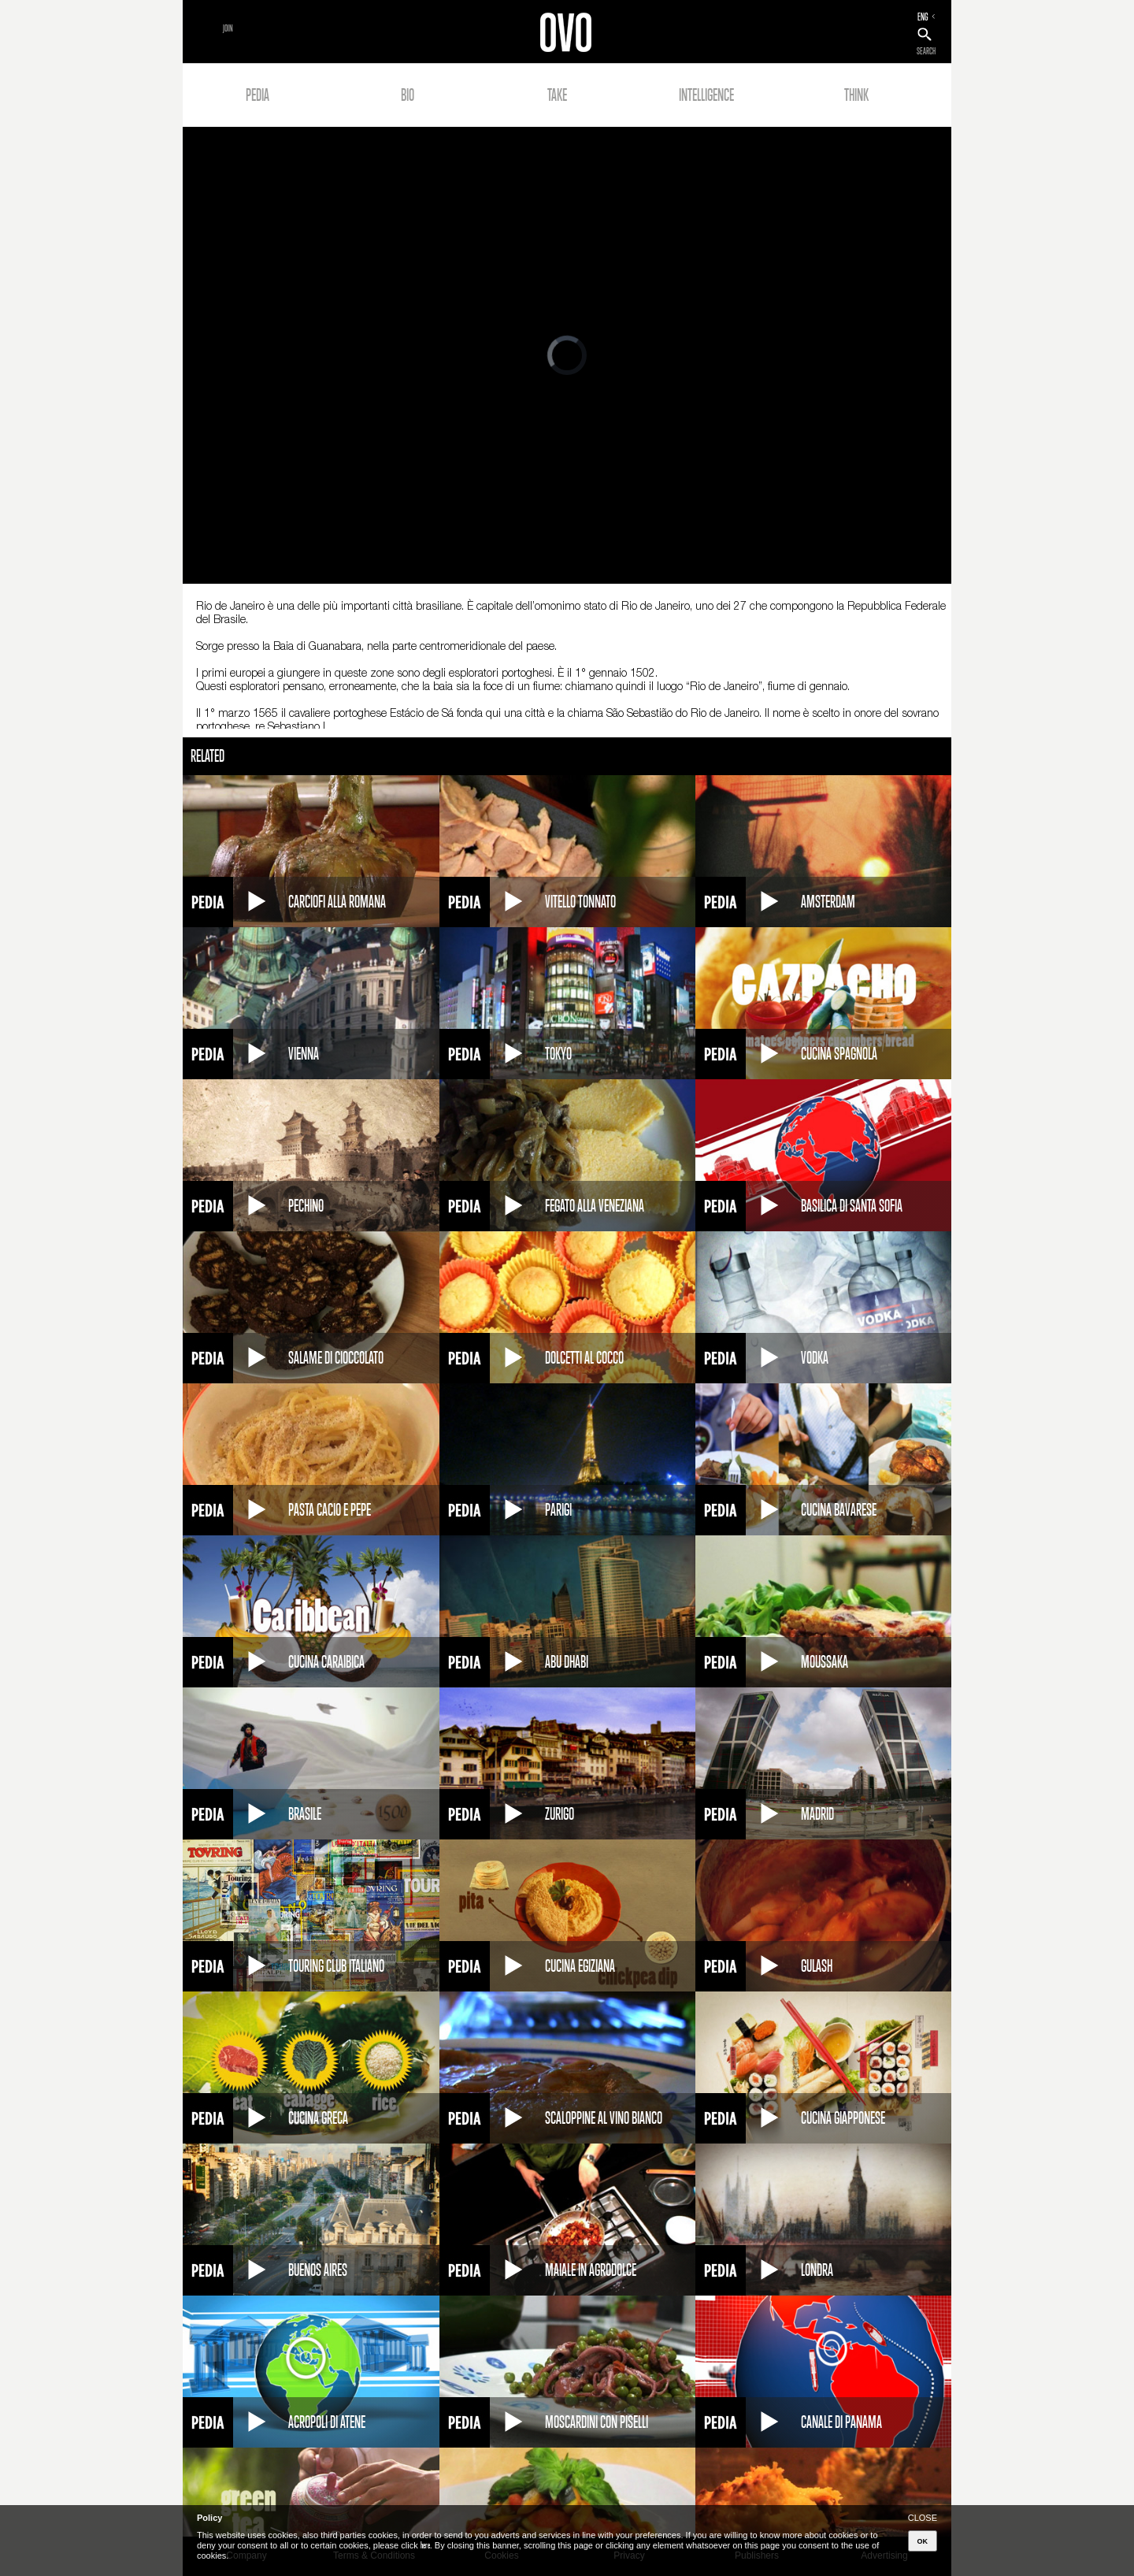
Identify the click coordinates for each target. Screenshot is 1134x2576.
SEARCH (926, 51)
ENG (922, 16)
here (425, 2545)
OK (922, 2541)
